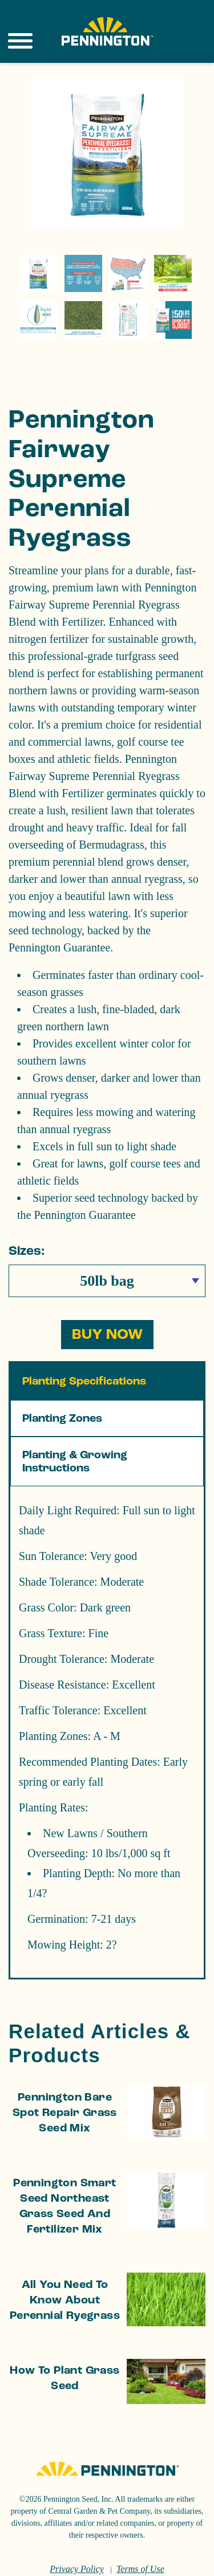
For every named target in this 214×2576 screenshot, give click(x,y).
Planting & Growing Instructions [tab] (74, 1432)
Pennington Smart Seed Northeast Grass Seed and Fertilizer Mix (64, 2176)
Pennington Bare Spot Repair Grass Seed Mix (65, 2083)
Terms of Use (140, 2540)
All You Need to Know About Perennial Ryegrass (65, 2271)
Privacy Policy (77, 2540)
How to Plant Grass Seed (64, 2349)
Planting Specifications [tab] (84, 1352)
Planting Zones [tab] (62, 1389)
